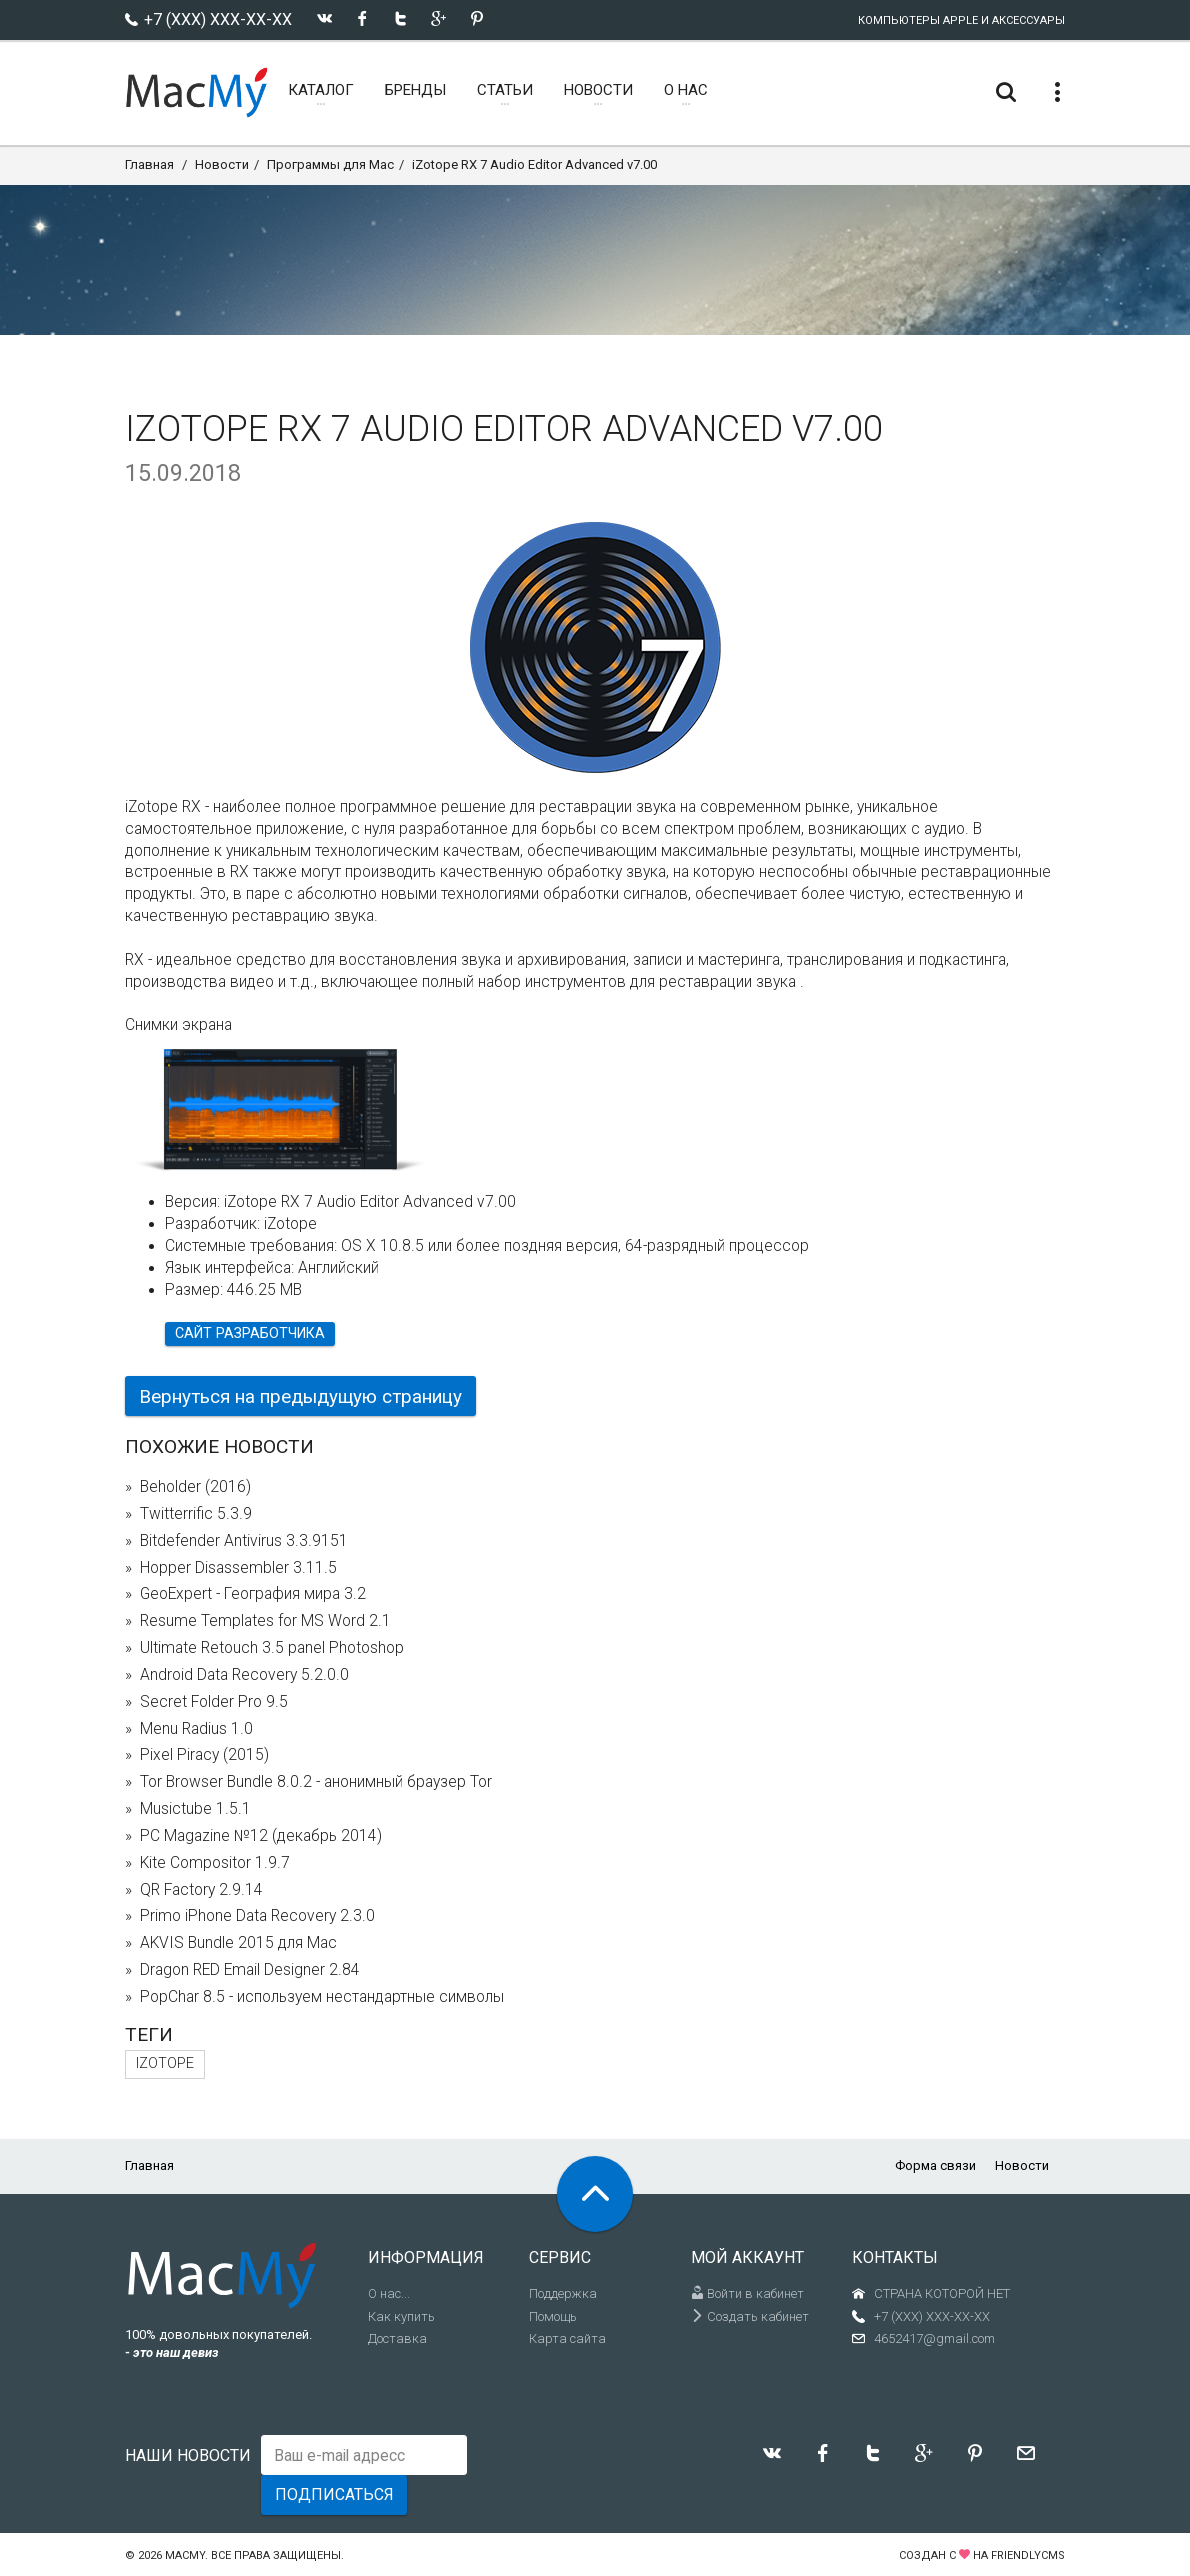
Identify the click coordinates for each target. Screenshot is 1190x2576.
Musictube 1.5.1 (195, 1809)
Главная (149, 164)
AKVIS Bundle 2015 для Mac (238, 1943)
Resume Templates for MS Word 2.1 (265, 1621)
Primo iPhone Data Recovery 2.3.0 (257, 1916)
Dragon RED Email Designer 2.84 (250, 1970)
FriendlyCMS (1028, 2555)
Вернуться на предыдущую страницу (300, 1396)
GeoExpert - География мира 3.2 (253, 1594)
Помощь (553, 2316)
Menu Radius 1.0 (196, 1729)
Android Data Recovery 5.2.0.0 (244, 1675)
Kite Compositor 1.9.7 (215, 1863)
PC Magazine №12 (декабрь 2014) (261, 1836)
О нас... (389, 2293)
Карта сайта (567, 2338)
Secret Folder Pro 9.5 (214, 1702)
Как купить (401, 2316)
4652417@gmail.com (934, 2338)
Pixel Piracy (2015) (204, 1755)
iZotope (165, 2063)
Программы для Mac (330, 164)
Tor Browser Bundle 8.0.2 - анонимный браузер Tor (316, 1782)
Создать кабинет (750, 2316)
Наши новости (188, 2455)
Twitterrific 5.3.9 (196, 1514)
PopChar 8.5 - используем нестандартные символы (322, 1997)
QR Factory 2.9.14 (201, 1890)
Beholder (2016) (195, 1487)
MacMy (185, 2555)
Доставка (397, 2338)
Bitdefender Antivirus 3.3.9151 (244, 1541)
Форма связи (935, 2165)
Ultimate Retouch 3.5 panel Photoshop (272, 1648)
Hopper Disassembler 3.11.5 (238, 1568)
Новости (222, 164)
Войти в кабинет (747, 2293)
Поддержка (563, 2293)
